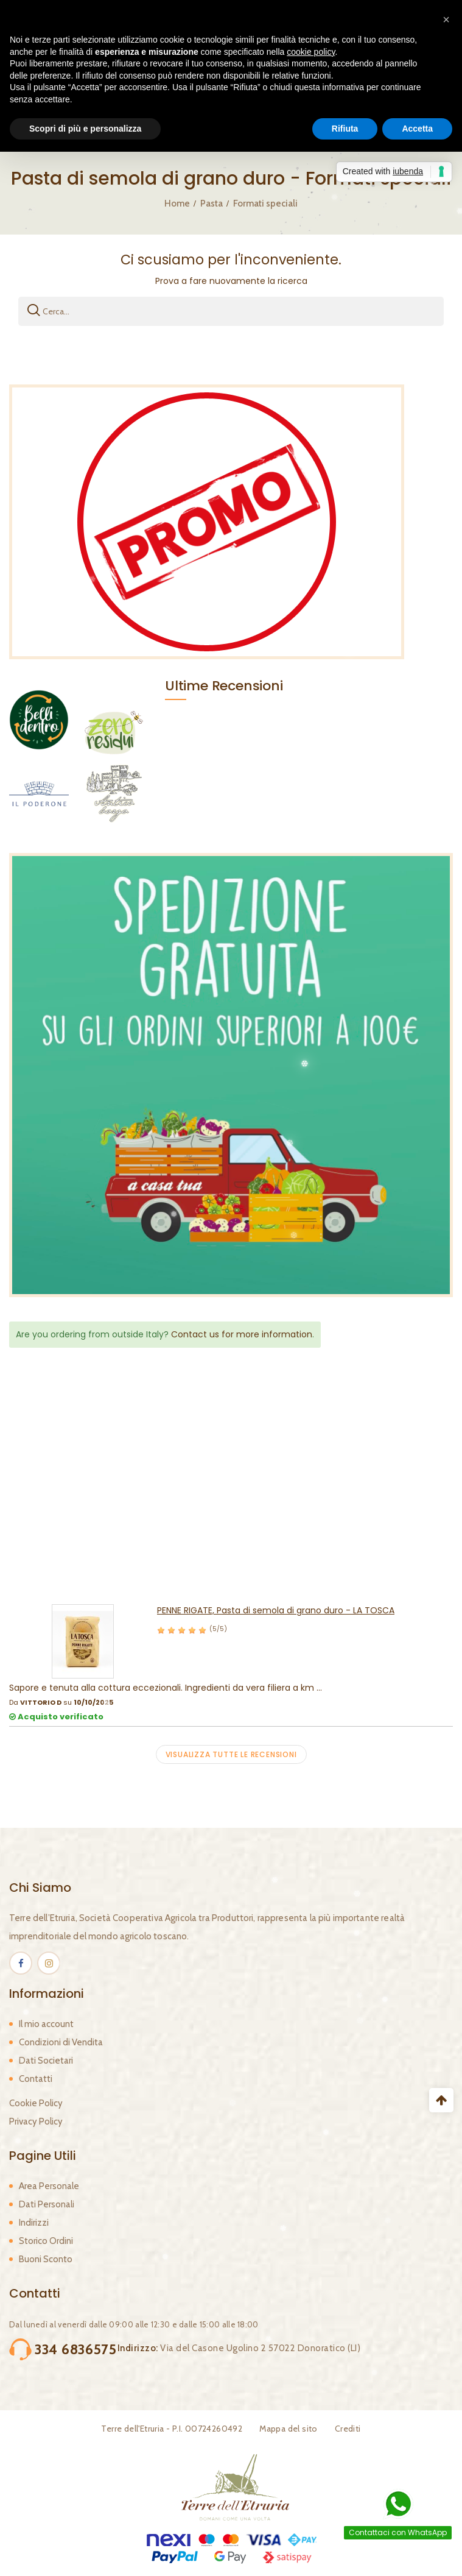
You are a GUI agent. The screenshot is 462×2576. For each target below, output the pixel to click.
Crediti (348, 2428)
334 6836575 (76, 2349)
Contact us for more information (241, 1334)
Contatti (35, 2078)
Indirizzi (34, 2222)
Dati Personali (46, 2204)
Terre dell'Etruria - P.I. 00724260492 (171, 2428)
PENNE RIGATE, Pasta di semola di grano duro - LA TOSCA (275, 1610)
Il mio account (46, 2024)
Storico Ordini (46, 2240)
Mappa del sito (288, 2428)
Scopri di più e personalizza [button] (85, 128)
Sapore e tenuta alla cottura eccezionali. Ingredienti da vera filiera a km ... (165, 1688)
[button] (446, 19)
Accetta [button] (417, 128)
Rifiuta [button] (345, 128)
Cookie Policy (36, 2103)
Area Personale (49, 2186)
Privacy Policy (36, 2121)
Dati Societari (46, 2060)
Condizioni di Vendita (61, 2042)
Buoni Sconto (45, 2259)
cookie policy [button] (311, 52)
